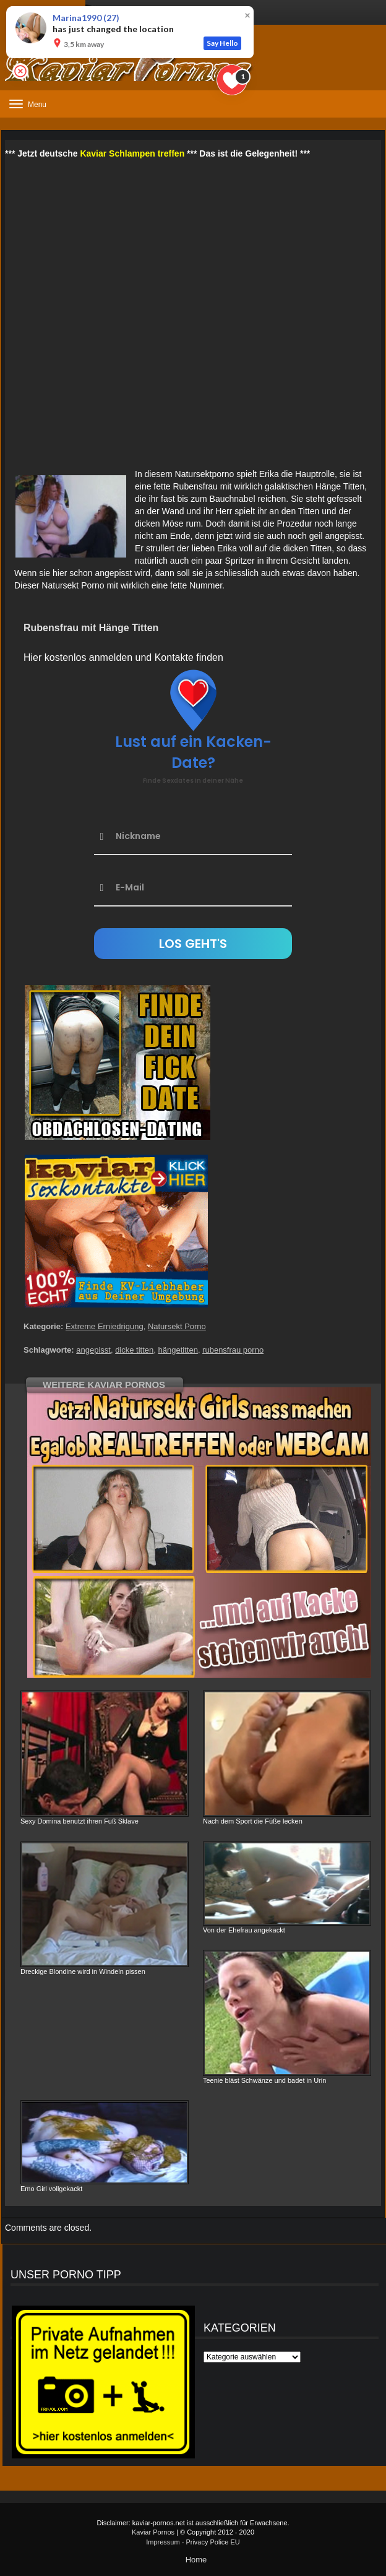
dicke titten (134, 1350)
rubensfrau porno (233, 1350)
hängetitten (178, 1350)
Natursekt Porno (177, 1326)
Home (196, 2559)
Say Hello (222, 43)
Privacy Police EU (212, 2542)
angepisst (93, 1350)
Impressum (162, 2542)
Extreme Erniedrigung (105, 1326)
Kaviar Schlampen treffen (132, 153)
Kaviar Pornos (153, 2532)
